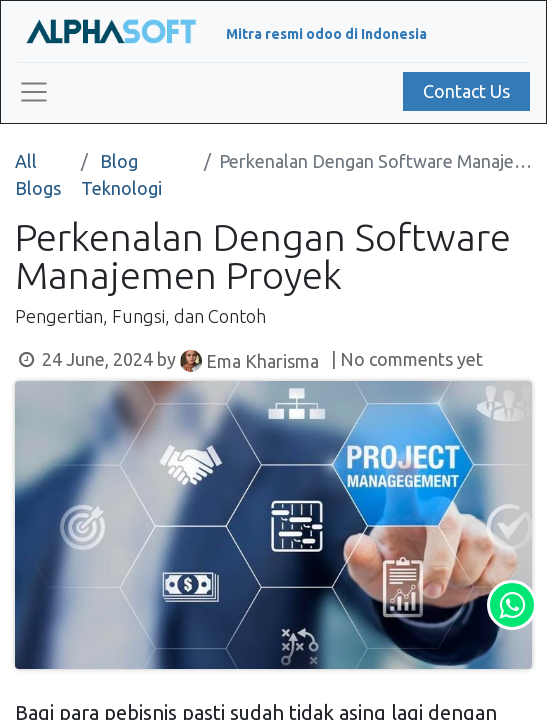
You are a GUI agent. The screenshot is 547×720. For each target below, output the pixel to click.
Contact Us (466, 91)
